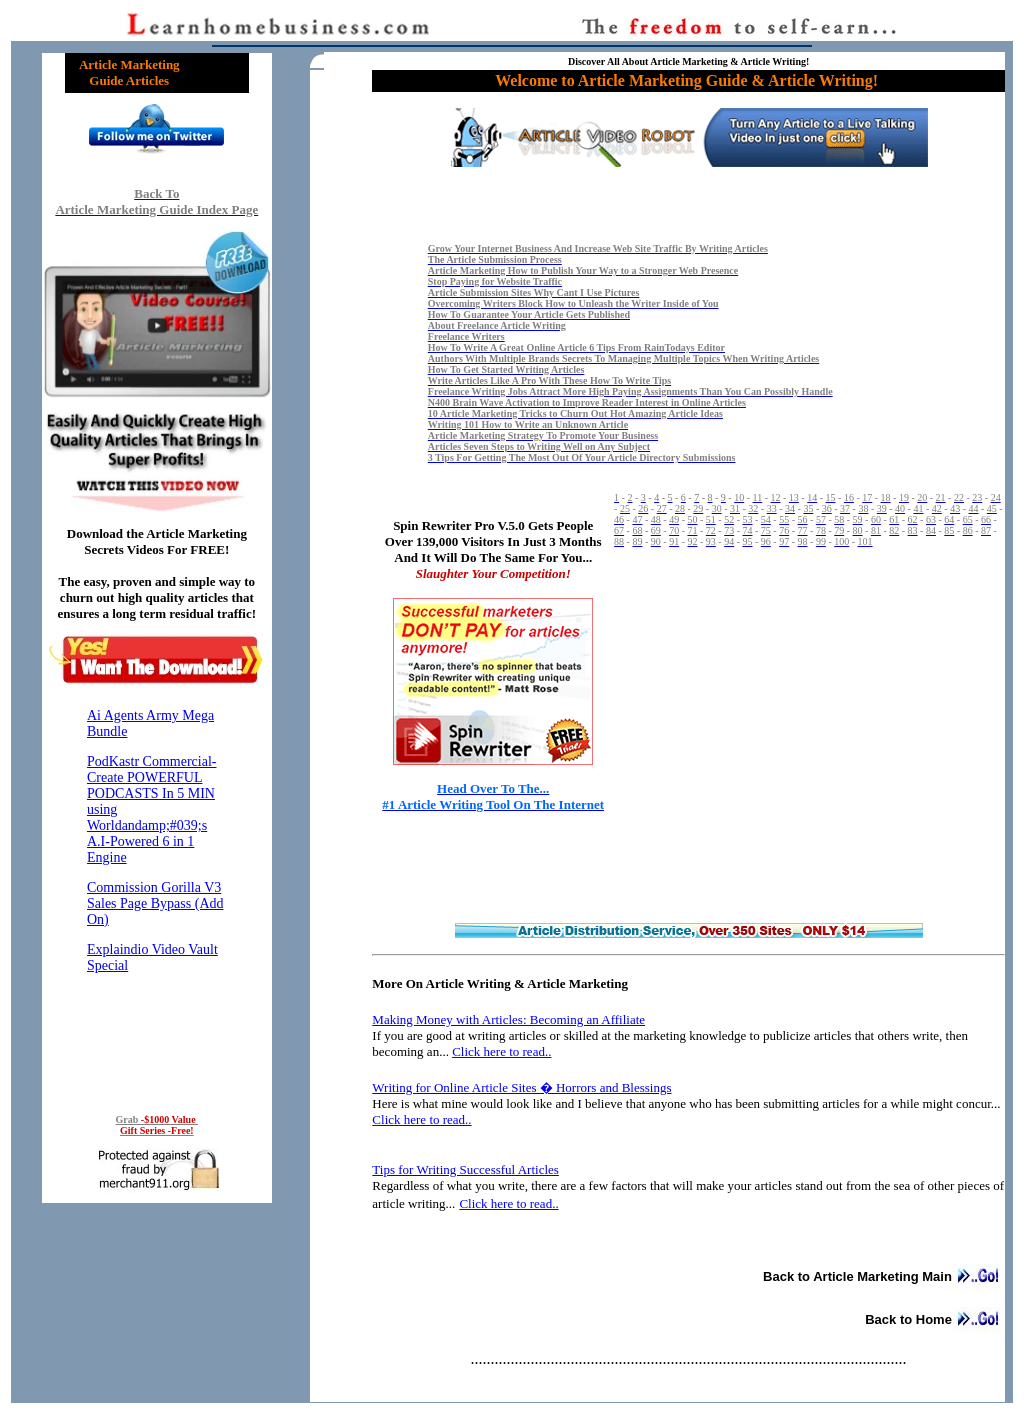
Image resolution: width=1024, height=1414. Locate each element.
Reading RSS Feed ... (157, 895)
